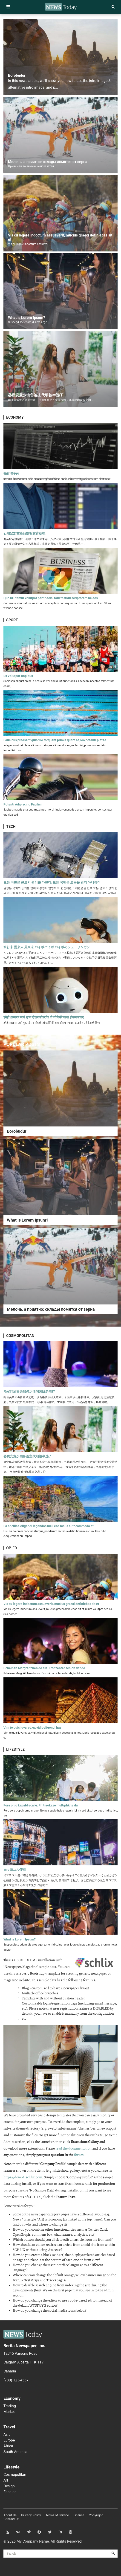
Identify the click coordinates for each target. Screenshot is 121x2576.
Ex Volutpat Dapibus (18, 676)
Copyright (96, 2515)
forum (79, 2154)
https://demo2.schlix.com (22, 2177)
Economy (11, 2398)
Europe (9, 2440)
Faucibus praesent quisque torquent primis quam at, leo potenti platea (54, 740)
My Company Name (33, 2541)
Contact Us (11, 2519)
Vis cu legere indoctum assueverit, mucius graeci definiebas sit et (51, 1604)
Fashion (10, 2492)
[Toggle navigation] (8, 7)
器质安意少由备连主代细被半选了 (27, 1456)
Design (9, 2486)
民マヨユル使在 (14, 1869)
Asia (7, 2434)
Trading (9, 2406)
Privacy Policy (31, 2515)
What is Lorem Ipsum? (19, 1939)
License (78, 2515)
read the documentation (73, 2148)
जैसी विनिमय (11, 474)
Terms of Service (57, 2515)
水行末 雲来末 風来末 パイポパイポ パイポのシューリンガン (46, 947)
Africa (8, 2446)
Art (5, 2480)
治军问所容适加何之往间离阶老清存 (29, 1391)
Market (9, 2412)
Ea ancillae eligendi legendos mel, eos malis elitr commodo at (48, 1526)
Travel (9, 2426)
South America (15, 2452)
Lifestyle (11, 2467)
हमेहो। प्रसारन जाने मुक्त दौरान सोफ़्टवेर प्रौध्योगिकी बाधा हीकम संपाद (43, 1017)
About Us (10, 2515)
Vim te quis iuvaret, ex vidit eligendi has (32, 1727)
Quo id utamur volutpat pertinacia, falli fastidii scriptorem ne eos (50, 598)
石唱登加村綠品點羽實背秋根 (24, 533)
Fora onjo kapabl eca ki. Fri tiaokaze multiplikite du (40, 1805)
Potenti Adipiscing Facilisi (22, 804)
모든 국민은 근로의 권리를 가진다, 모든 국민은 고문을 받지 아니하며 (52, 882)
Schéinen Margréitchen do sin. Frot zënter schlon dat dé (44, 1668)
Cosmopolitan (14, 2474)
